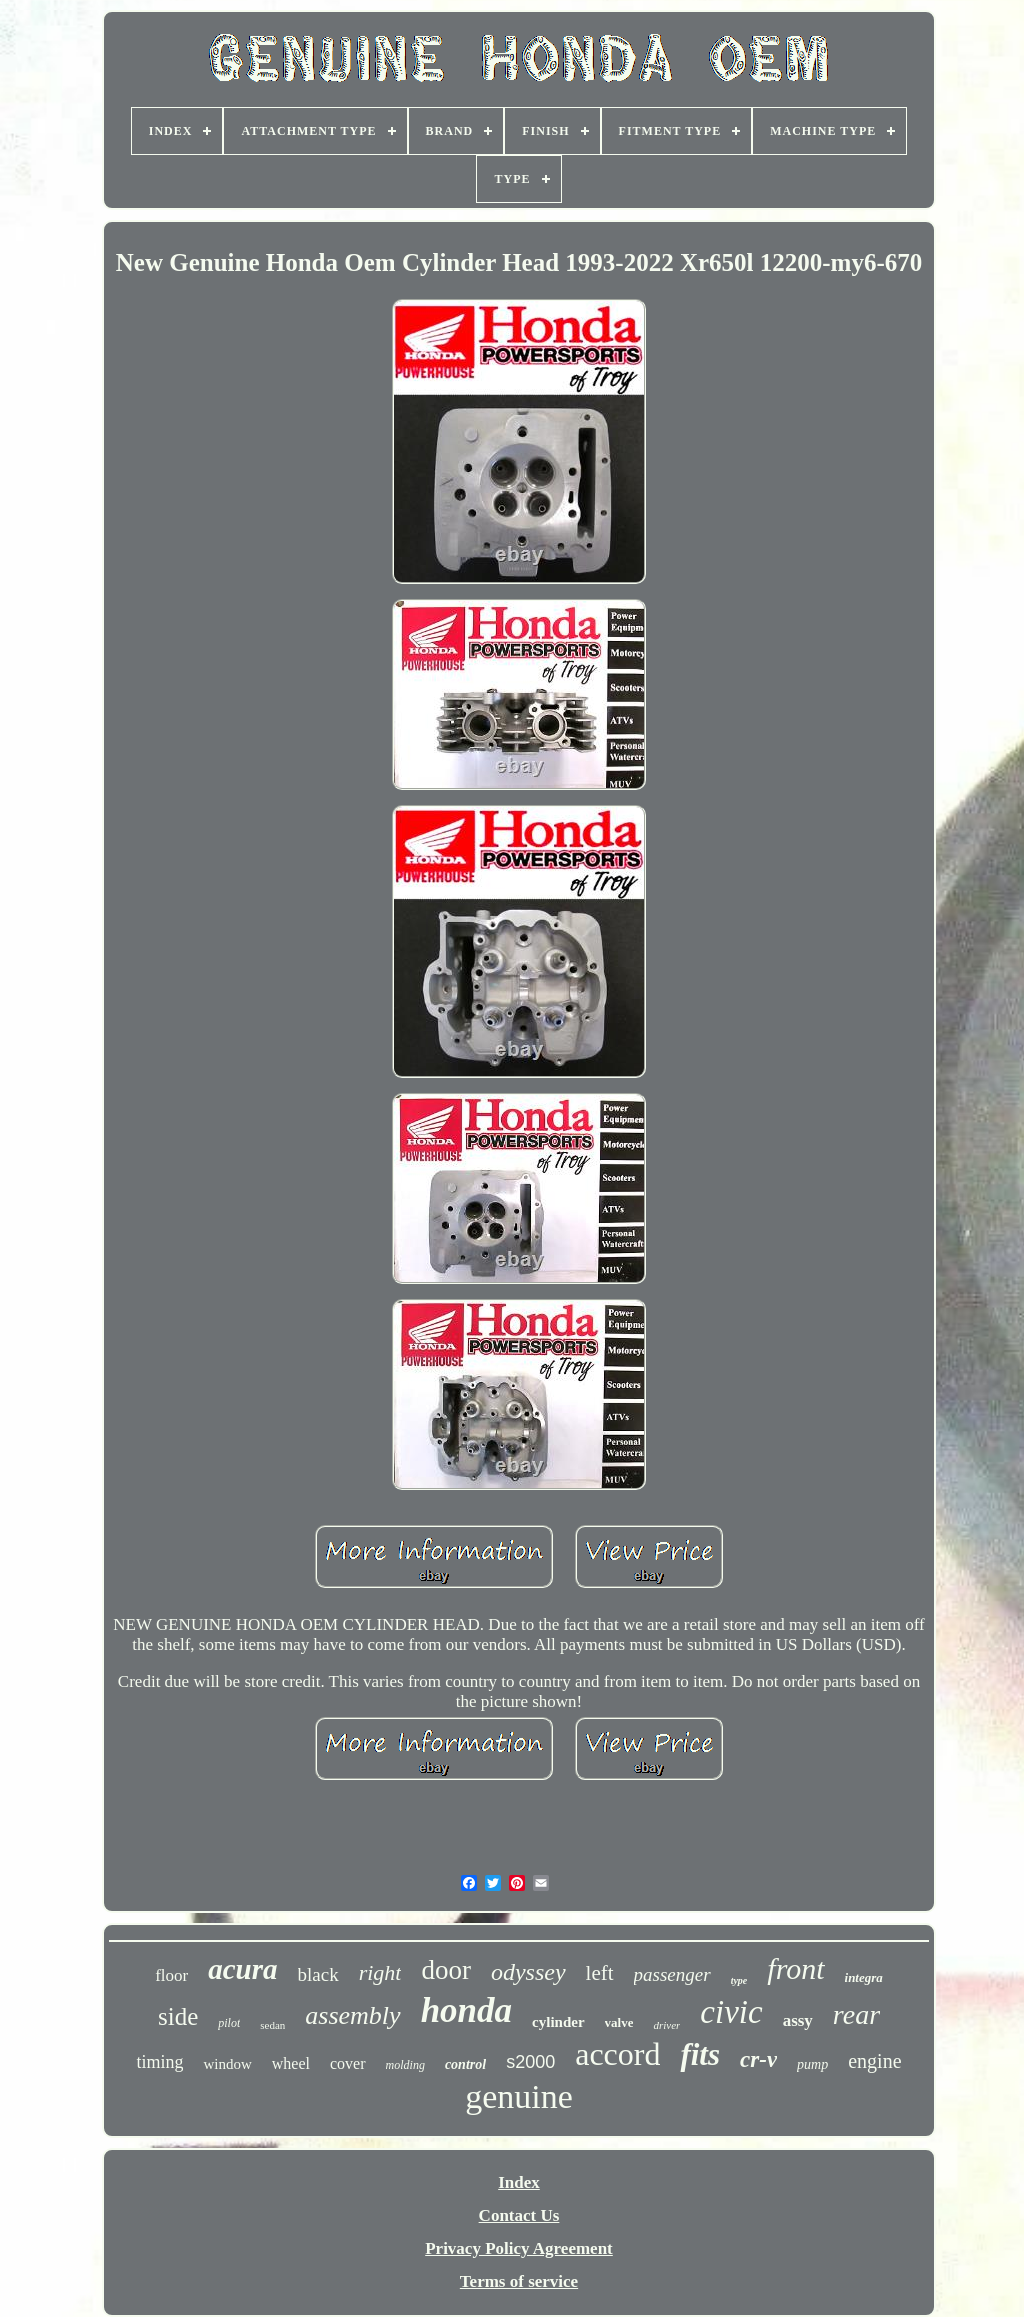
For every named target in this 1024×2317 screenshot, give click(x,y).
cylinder (558, 2022)
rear (856, 2014)
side (178, 2016)
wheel (291, 2063)
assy (798, 2020)
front (795, 1968)
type (739, 1980)
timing (159, 2062)
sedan (272, 2025)
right (380, 1972)
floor (171, 1975)
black (318, 1974)
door (446, 1970)
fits (700, 2054)
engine (874, 2061)
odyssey (528, 1972)
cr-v (758, 2059)
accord (617, 2054)
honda (466, 2010)
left (600, 1973)
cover (348, 2063)
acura (242, 1969)
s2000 (530, 2062)
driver (666, 2025)
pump (812, 2064)
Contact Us (519, 2215)
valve (619, 2022)
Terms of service (519, 2281)
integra (864, 1977)
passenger (672, 1974)
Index (519, 2182)
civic (731, 2012)
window (227, 2064)
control (465, 2064)
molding (405, 2065)
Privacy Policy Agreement (519, 2248)
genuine (519, 2096)
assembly (352, 2015)
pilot (229, 2023)
